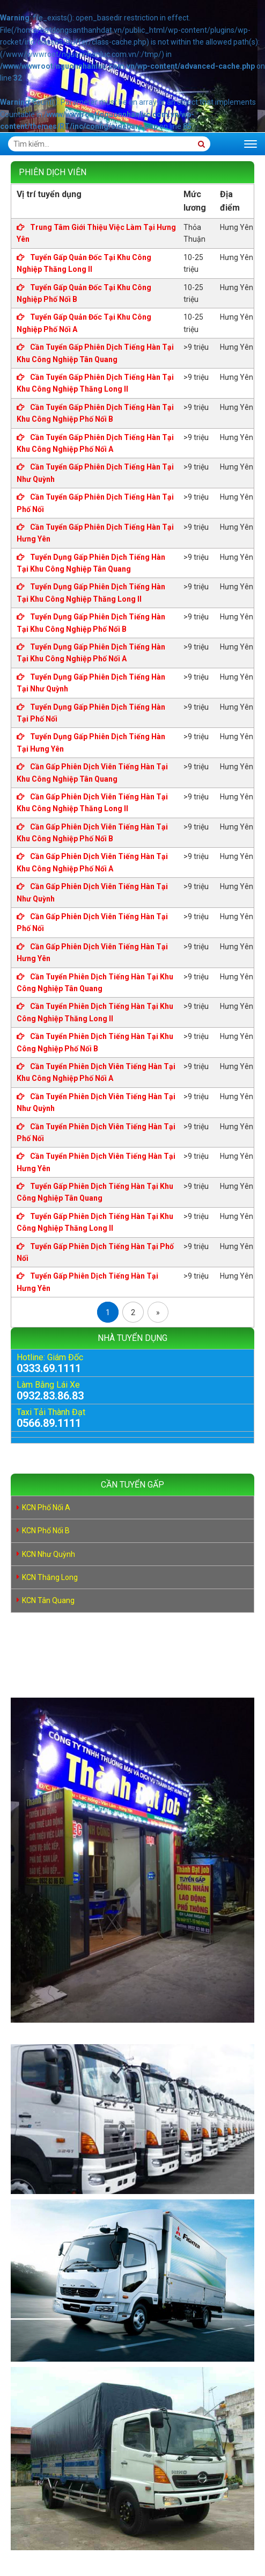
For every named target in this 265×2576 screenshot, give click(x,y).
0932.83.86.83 (50, 1395)
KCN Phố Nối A (46, 1507)
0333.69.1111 (49, 1368)
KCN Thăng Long (50, 1577)
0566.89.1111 (49, 1423)
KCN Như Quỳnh (48, 1554)
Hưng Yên (236, 227)
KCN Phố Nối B (46, 1530)
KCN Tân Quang (48, 1600)
